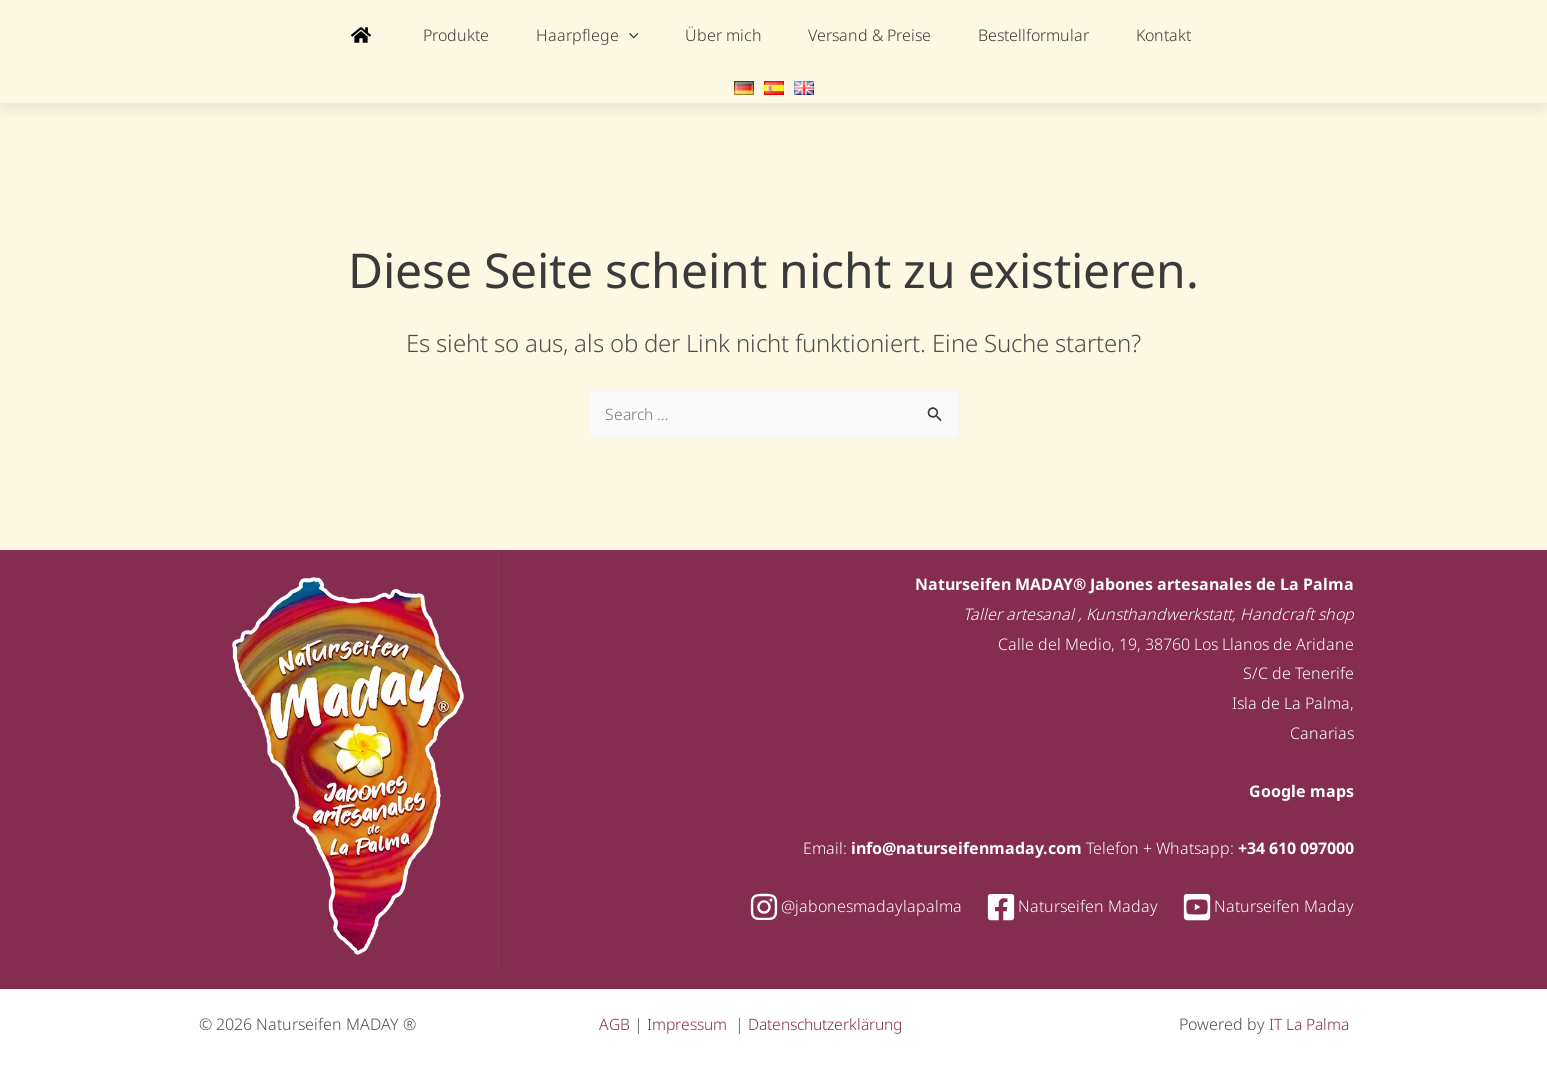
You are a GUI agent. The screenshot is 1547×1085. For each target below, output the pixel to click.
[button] (603, 35)
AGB (617, 1021)
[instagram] (865, 904)
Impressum (691, 1021)
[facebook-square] (1082, 904)
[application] (645, 35)
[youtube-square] (1268, 904)
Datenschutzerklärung (832, 1021)
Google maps (1301, 788)
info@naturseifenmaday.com (966, 845)
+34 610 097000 (1296, 845)
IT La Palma (1307, 1021)
